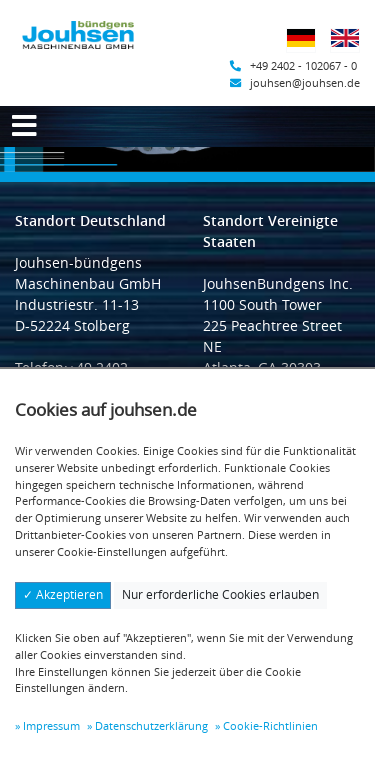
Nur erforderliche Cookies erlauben (220, 594)
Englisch (351, 50)
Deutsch (307, 50)
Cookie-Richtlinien (270, 725)
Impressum (51, 725)
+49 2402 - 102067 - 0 (293, 65)
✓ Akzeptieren (63, 594)
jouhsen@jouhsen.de (295, 82)
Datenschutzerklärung (151, 725)
